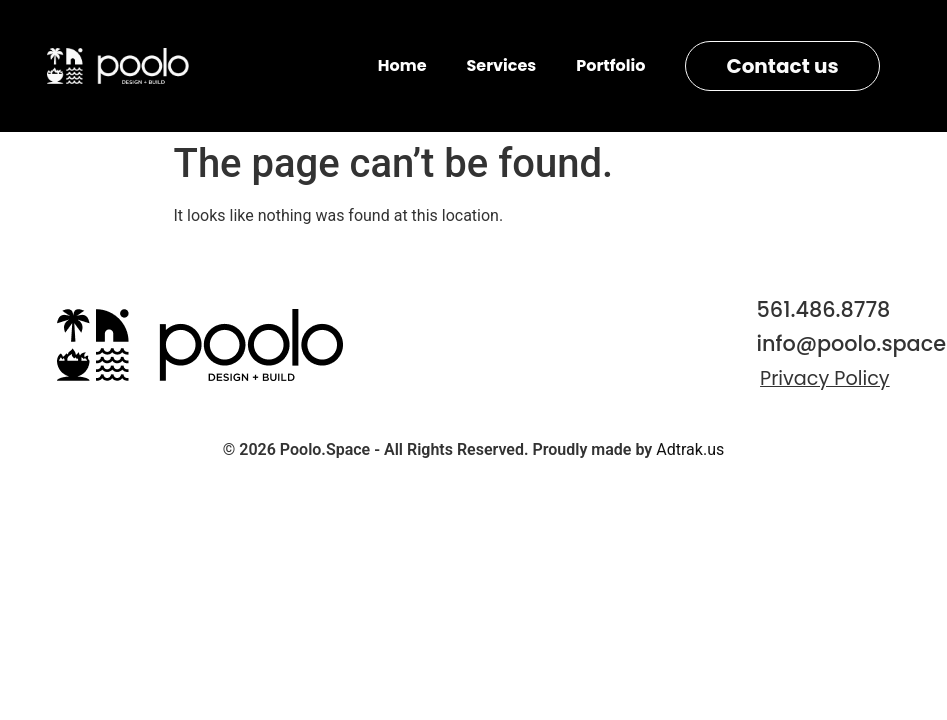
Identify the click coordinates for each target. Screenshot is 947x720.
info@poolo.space (852, 343)
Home (402, 65)
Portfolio (610, 65)
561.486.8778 (824, 309)
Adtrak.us (690, 449)
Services (502, 65)
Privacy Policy (825, 378)
